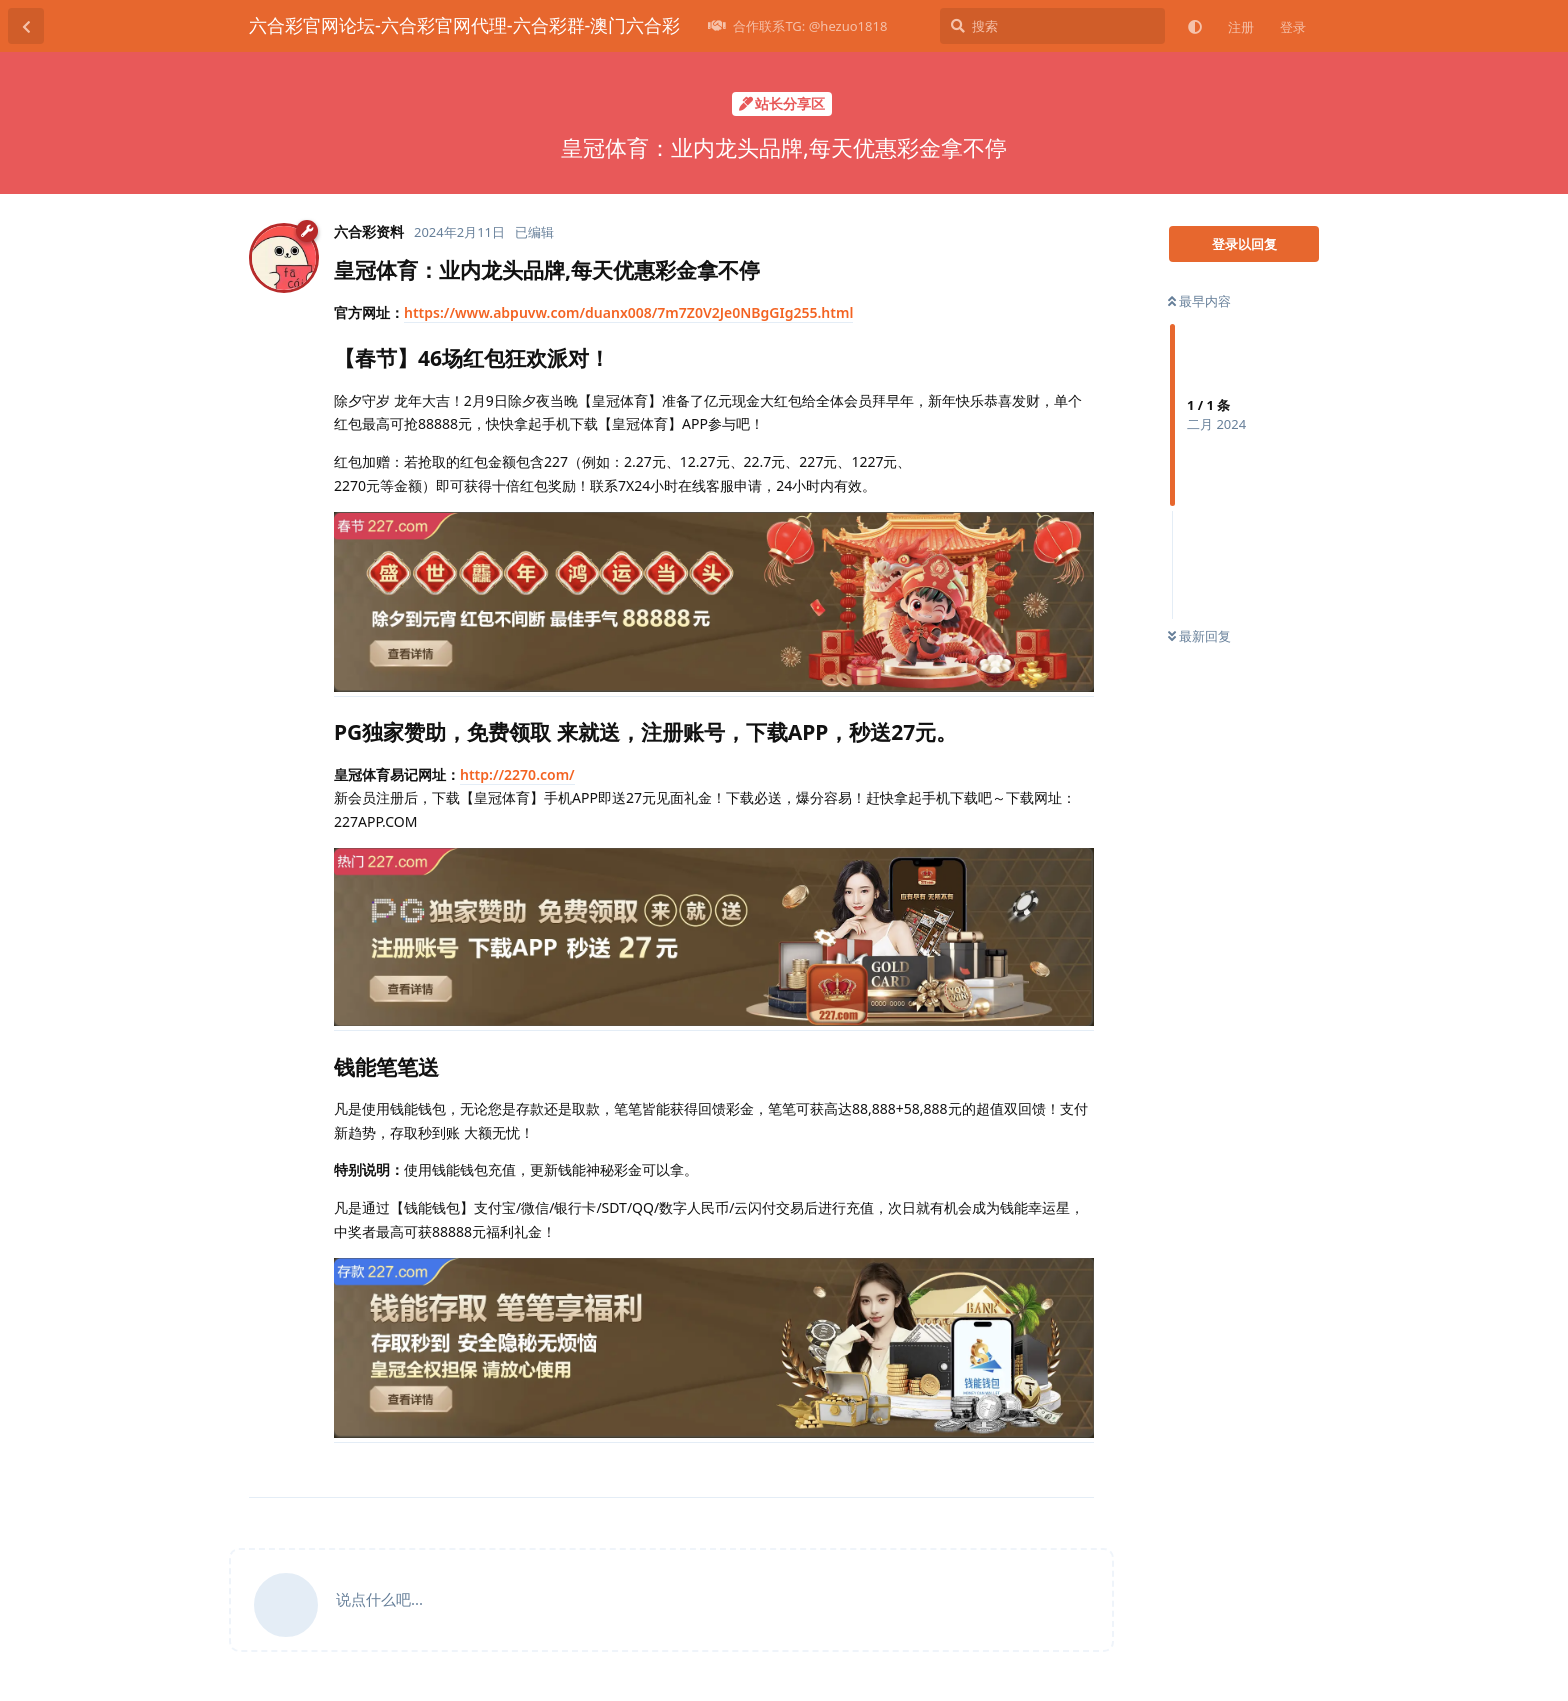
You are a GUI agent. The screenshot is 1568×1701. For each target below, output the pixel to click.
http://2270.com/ (517, 774)
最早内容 (1199, 301)
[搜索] (1052, 26)
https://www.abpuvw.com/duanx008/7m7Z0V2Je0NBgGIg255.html (628, 312)
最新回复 (1199, 636)
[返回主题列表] (26, 26)
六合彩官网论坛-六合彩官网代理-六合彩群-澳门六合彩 (464, 25)
